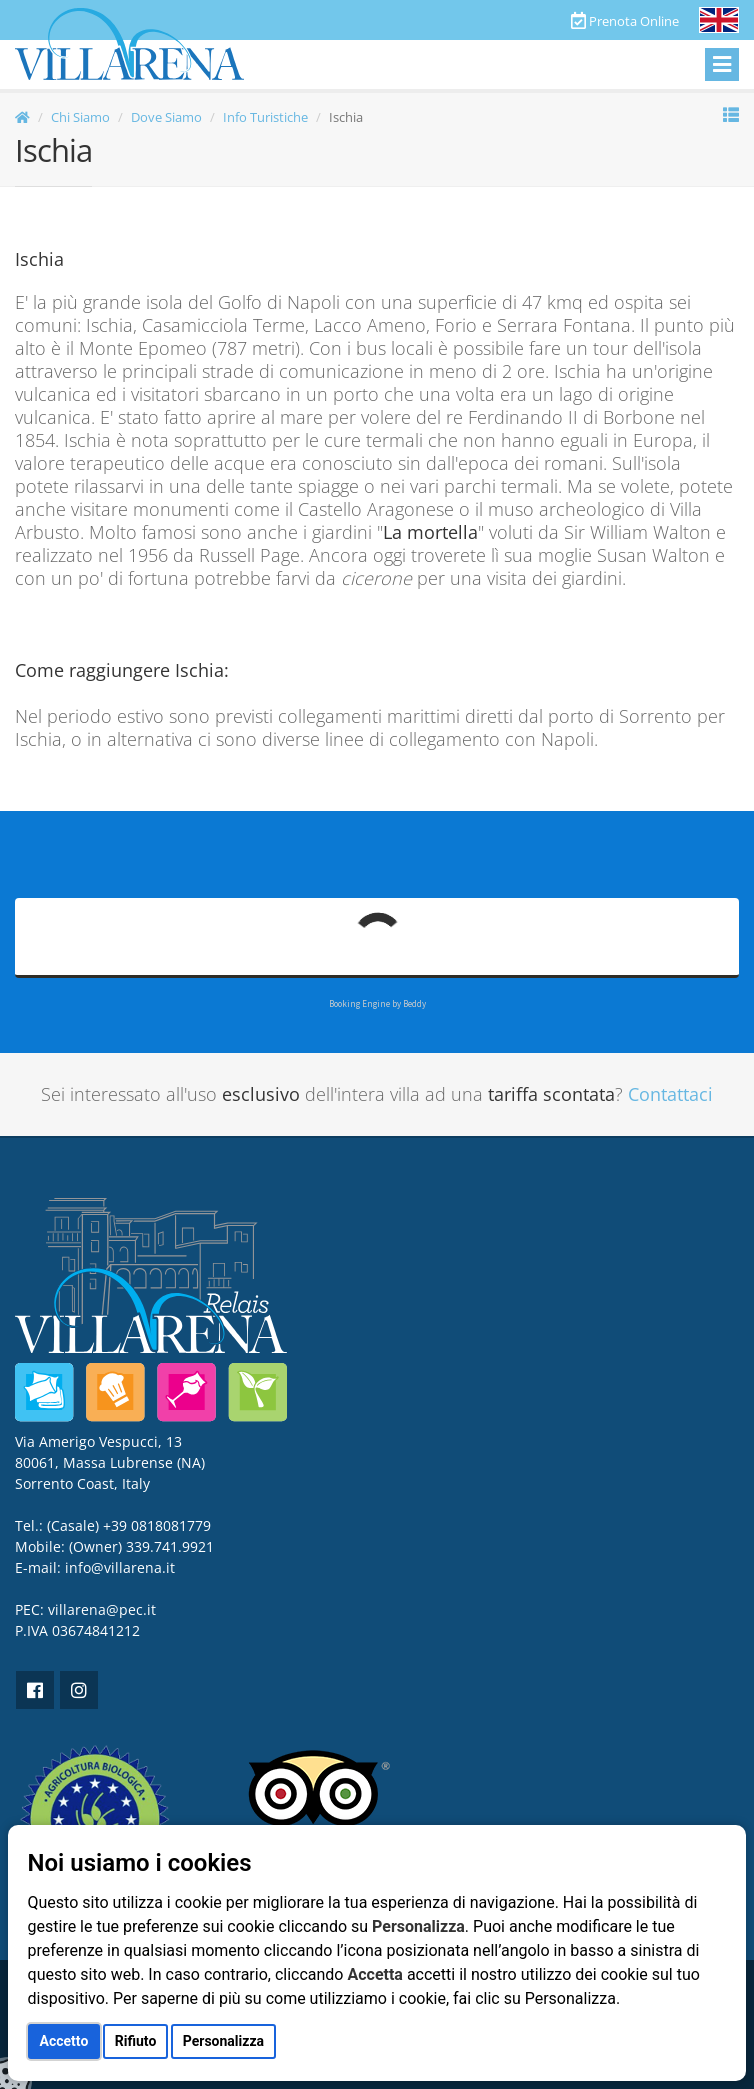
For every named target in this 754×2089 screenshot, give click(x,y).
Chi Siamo (80, 117)
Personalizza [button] (223, 2041)
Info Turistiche (265, 117)
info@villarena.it (120, 1567)
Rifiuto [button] (136, 2041)
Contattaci (670, 1094)
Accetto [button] (64, 2041)
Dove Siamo (166, 117)
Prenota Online (625, 21)
